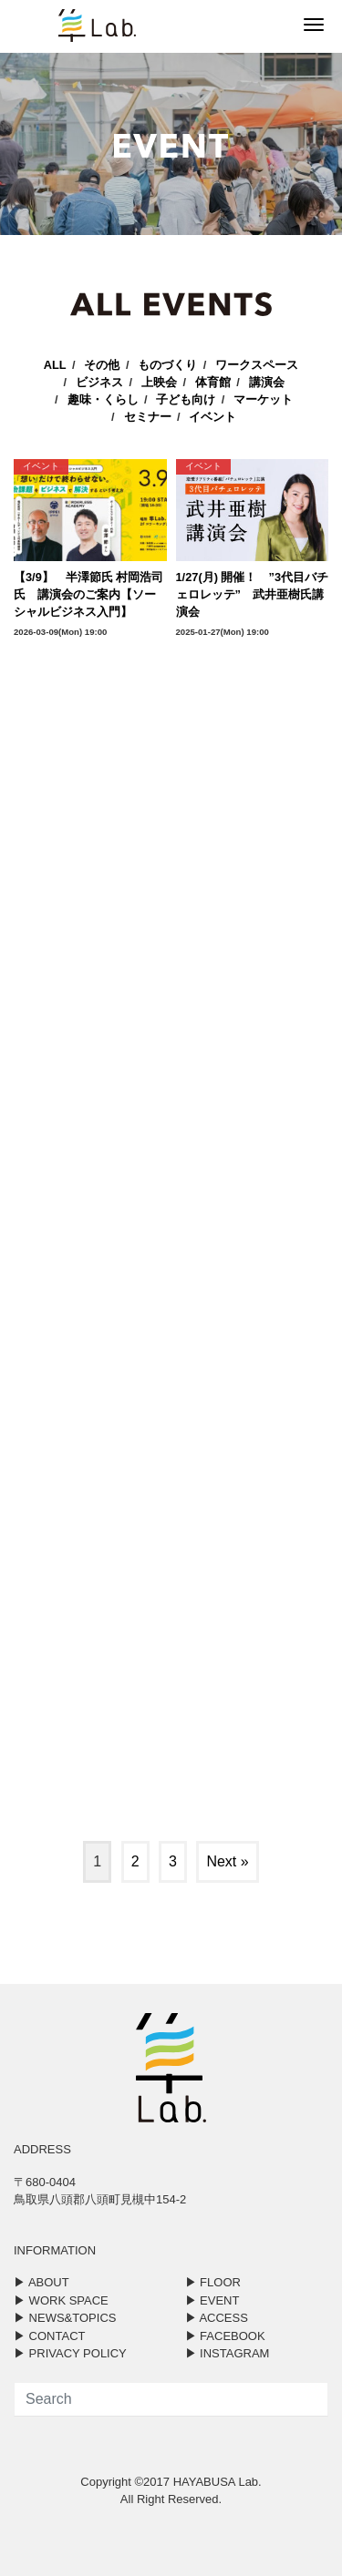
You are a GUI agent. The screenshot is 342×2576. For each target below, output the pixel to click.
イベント (212, 417)
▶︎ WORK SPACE (61, 2300)
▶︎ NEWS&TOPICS (65, 2318)
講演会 (267, 382)
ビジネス (99, 382)
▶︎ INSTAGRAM (227, 2353)
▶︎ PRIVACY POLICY (70, 2353)
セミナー (147, 417)
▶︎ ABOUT (41, 2282)
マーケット (263, 399)
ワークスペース (256, 365)
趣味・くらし (103, 399)
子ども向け (185, 399)
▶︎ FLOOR (213, 2282)
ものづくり (167, 365)
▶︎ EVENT (212, 2300)
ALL (55, 365)
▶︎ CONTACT (49, 2336)
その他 (101, 365)
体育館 (213, 382)
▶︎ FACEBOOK (225, 2336)
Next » (227, 1861)
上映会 (159, 382)
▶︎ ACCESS (216, 2318)
